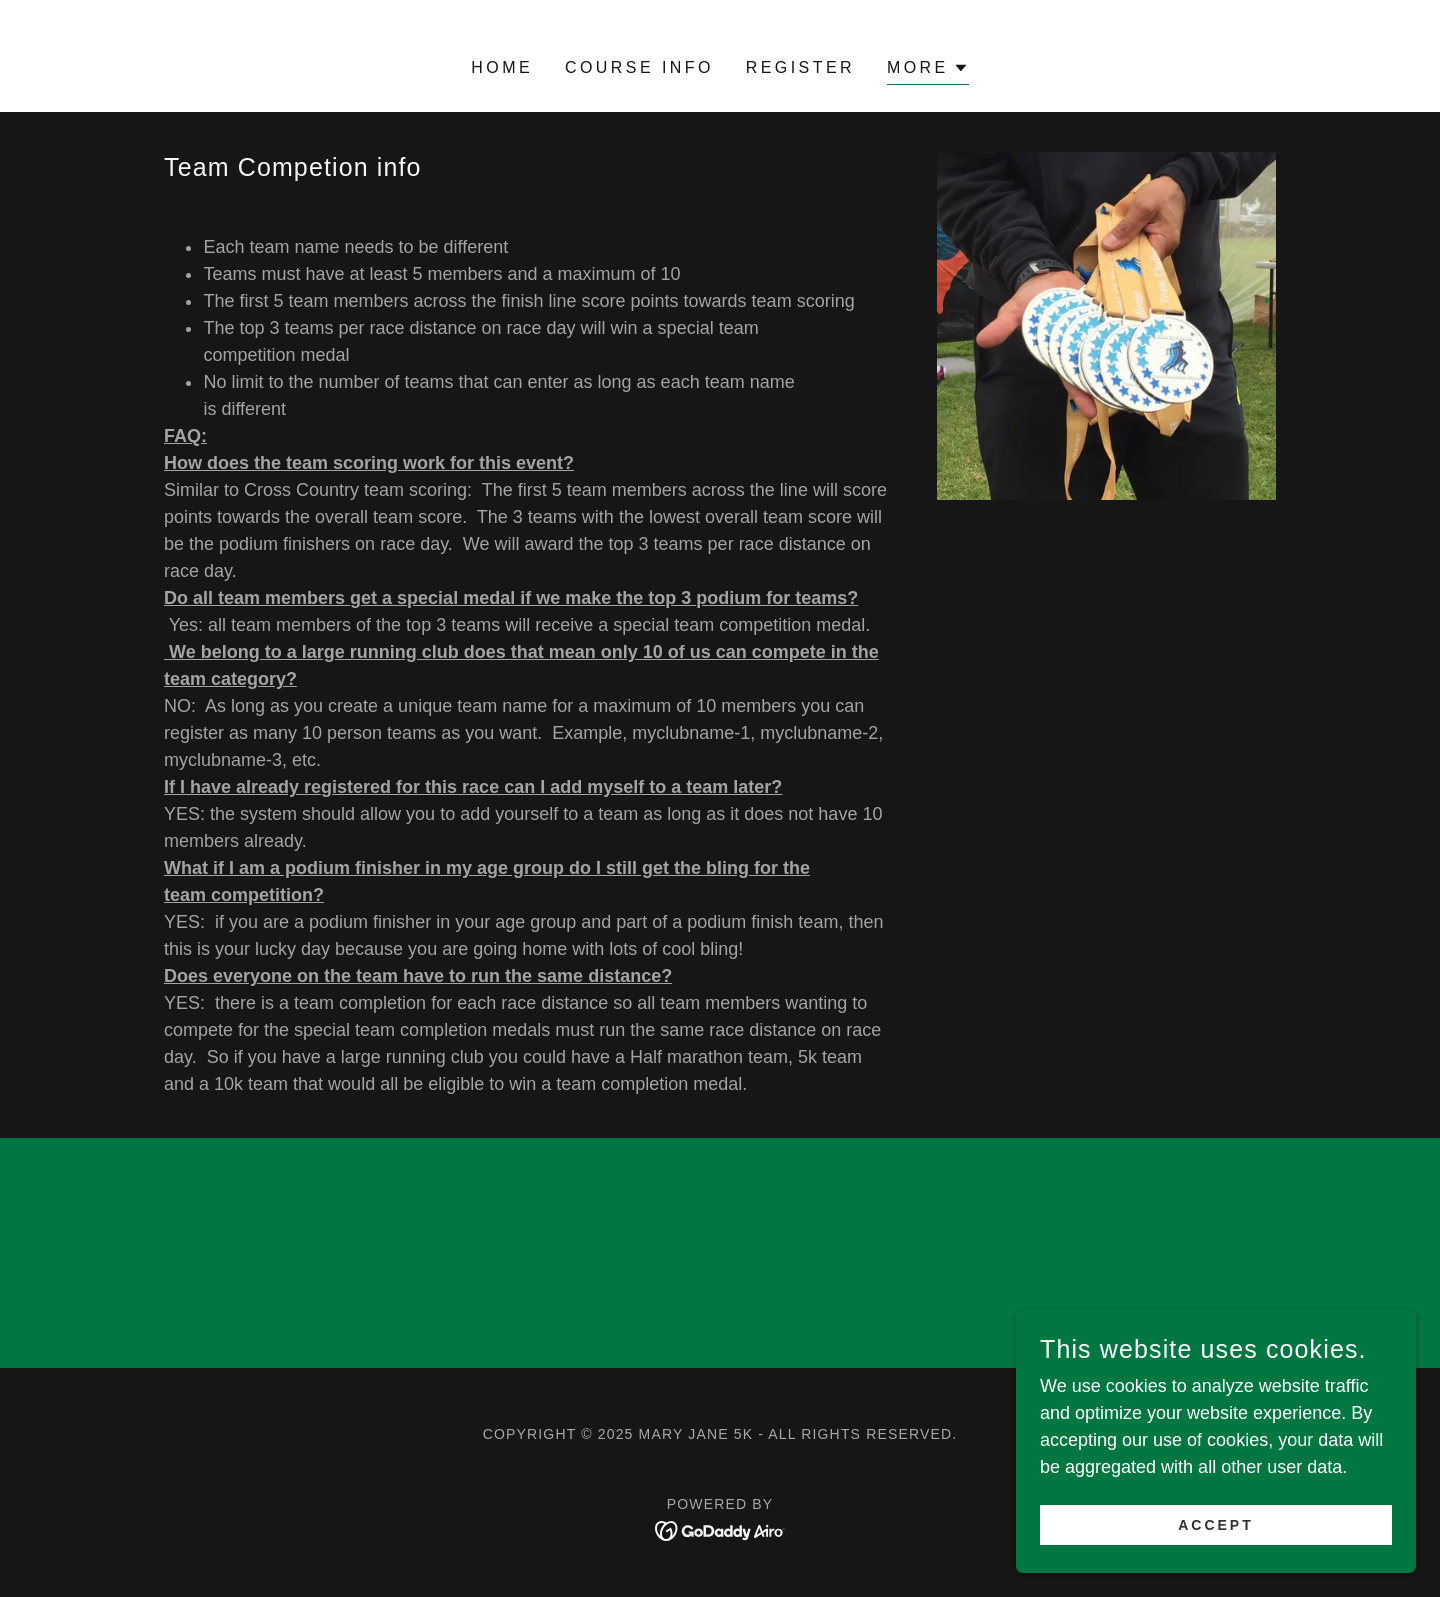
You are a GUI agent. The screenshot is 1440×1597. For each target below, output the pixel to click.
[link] (720, 1529)
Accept (1216, 1525)
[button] (928, 70)
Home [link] (502, 67)
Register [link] (800, 67)
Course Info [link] (639, 67)
